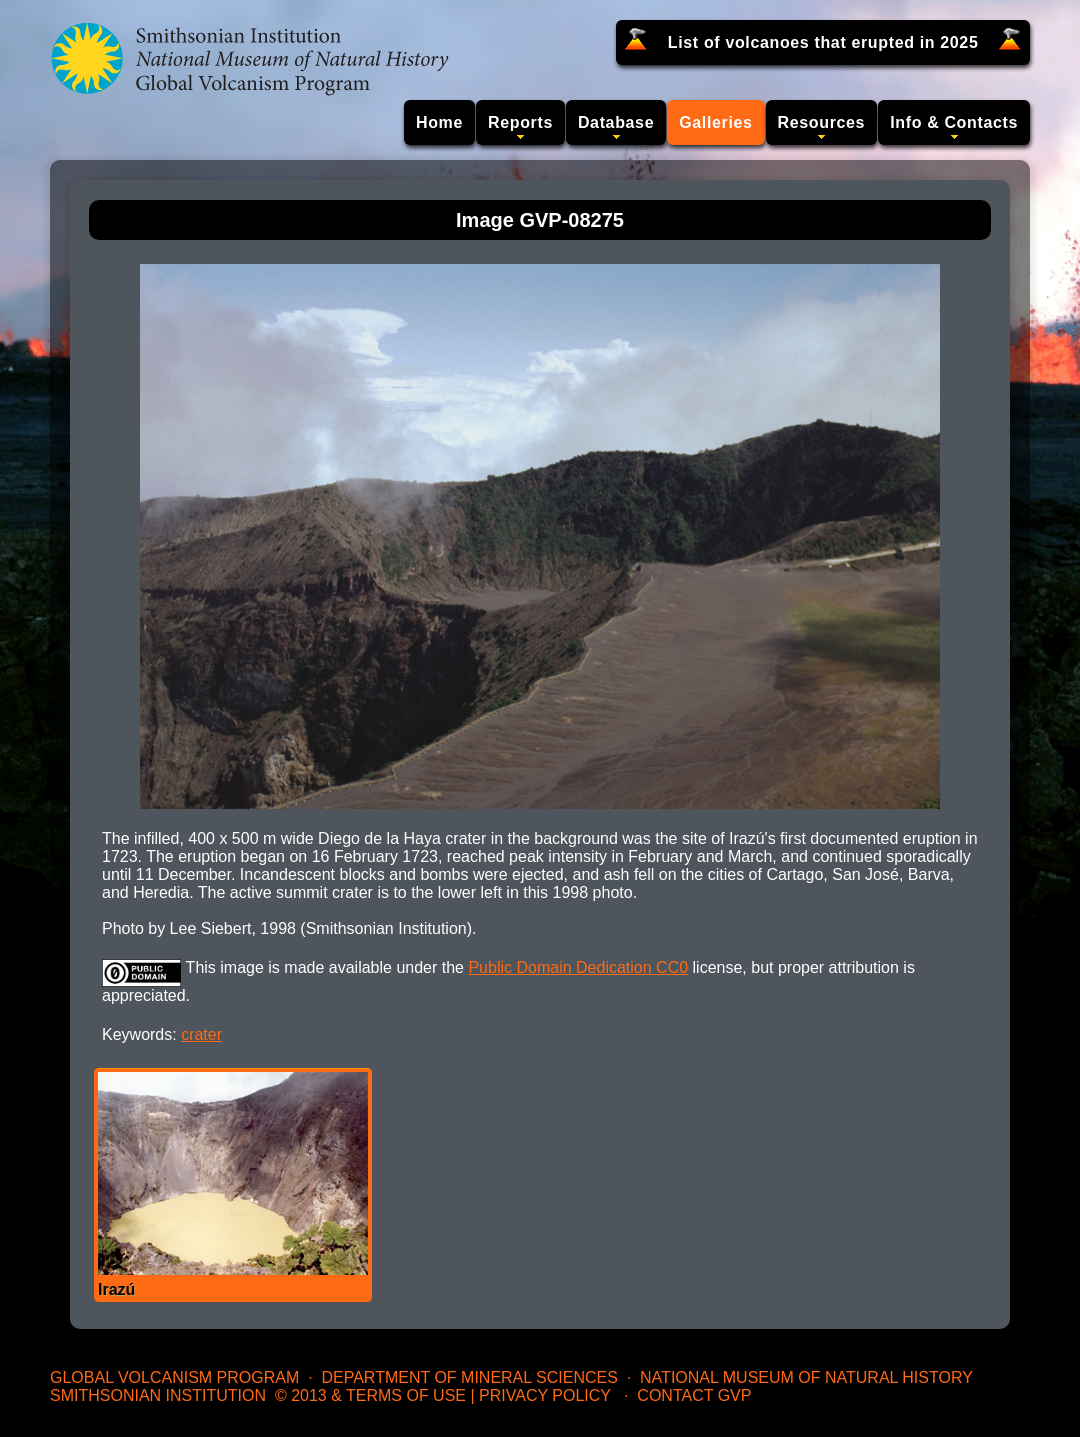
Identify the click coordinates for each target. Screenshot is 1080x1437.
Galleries (715, 122)
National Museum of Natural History (806, 1377)
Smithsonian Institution (158, 1395)
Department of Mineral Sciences (469, 1377)
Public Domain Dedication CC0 (578, 967)
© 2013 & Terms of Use (370, 1395)
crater (201, 1034)
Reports (520, 122)
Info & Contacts (954, 122)
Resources (822, 122)
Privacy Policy (545, 1395)
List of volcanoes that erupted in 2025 (823, 42)
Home (439, 122)
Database (616, 122)
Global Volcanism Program (174, 1377)
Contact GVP (694, 1395)
